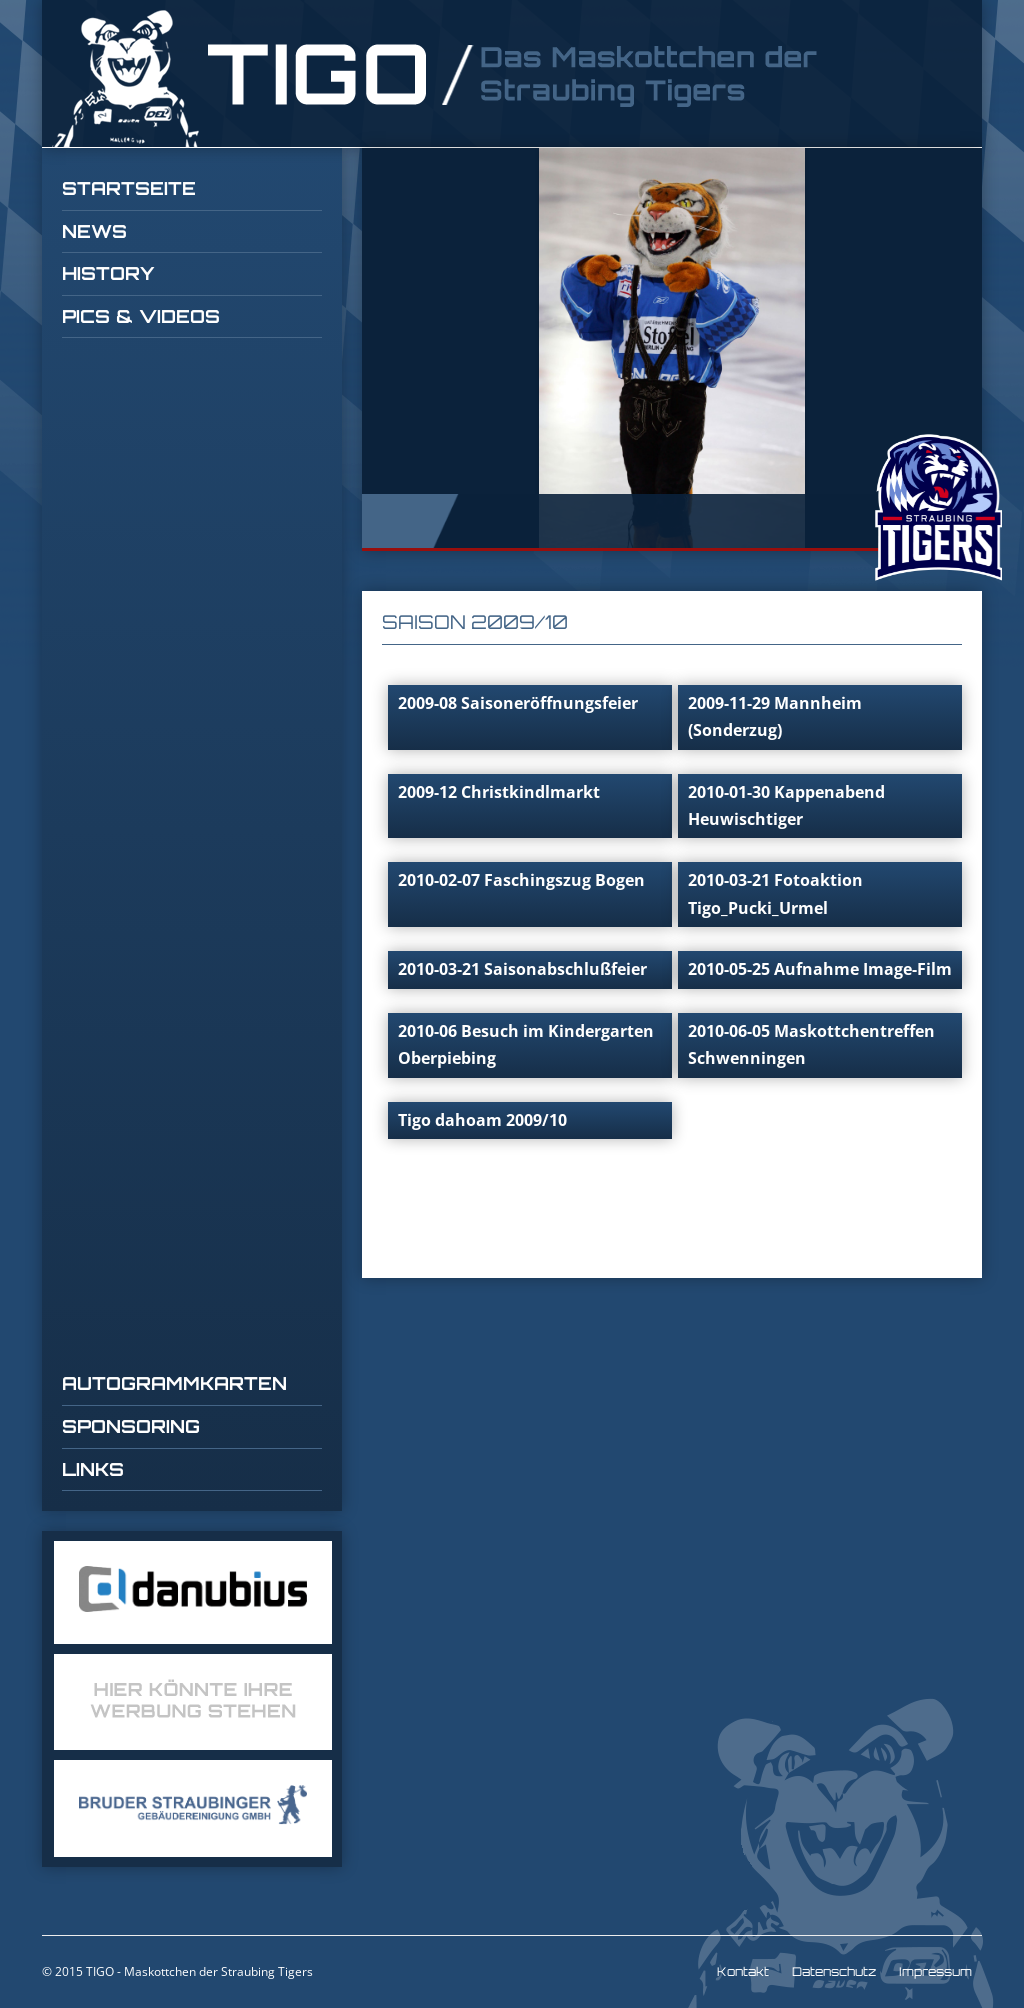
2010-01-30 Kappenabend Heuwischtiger (786, 805)
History (108, 273)
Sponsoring (131, 1426)
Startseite (129, 188)
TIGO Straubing (437, 78)
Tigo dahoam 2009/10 (482, 1120)
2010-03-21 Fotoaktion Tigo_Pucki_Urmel (775, 893)
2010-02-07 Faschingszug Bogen (521, 880)
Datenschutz (834, 1971)
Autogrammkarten (174, 1383)
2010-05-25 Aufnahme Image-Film (820, 969)
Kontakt (743, 1971)
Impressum (935, 1971)
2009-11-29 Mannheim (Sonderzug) (775, 716)
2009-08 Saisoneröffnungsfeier (518, 703)
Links (93, 1469)
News (94, 231)
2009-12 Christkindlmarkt (499, 792)
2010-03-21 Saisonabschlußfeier (522, 969)
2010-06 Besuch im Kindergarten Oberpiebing (526, 1044)
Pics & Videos (141, 316)
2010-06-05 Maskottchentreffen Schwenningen (811, 1044)
